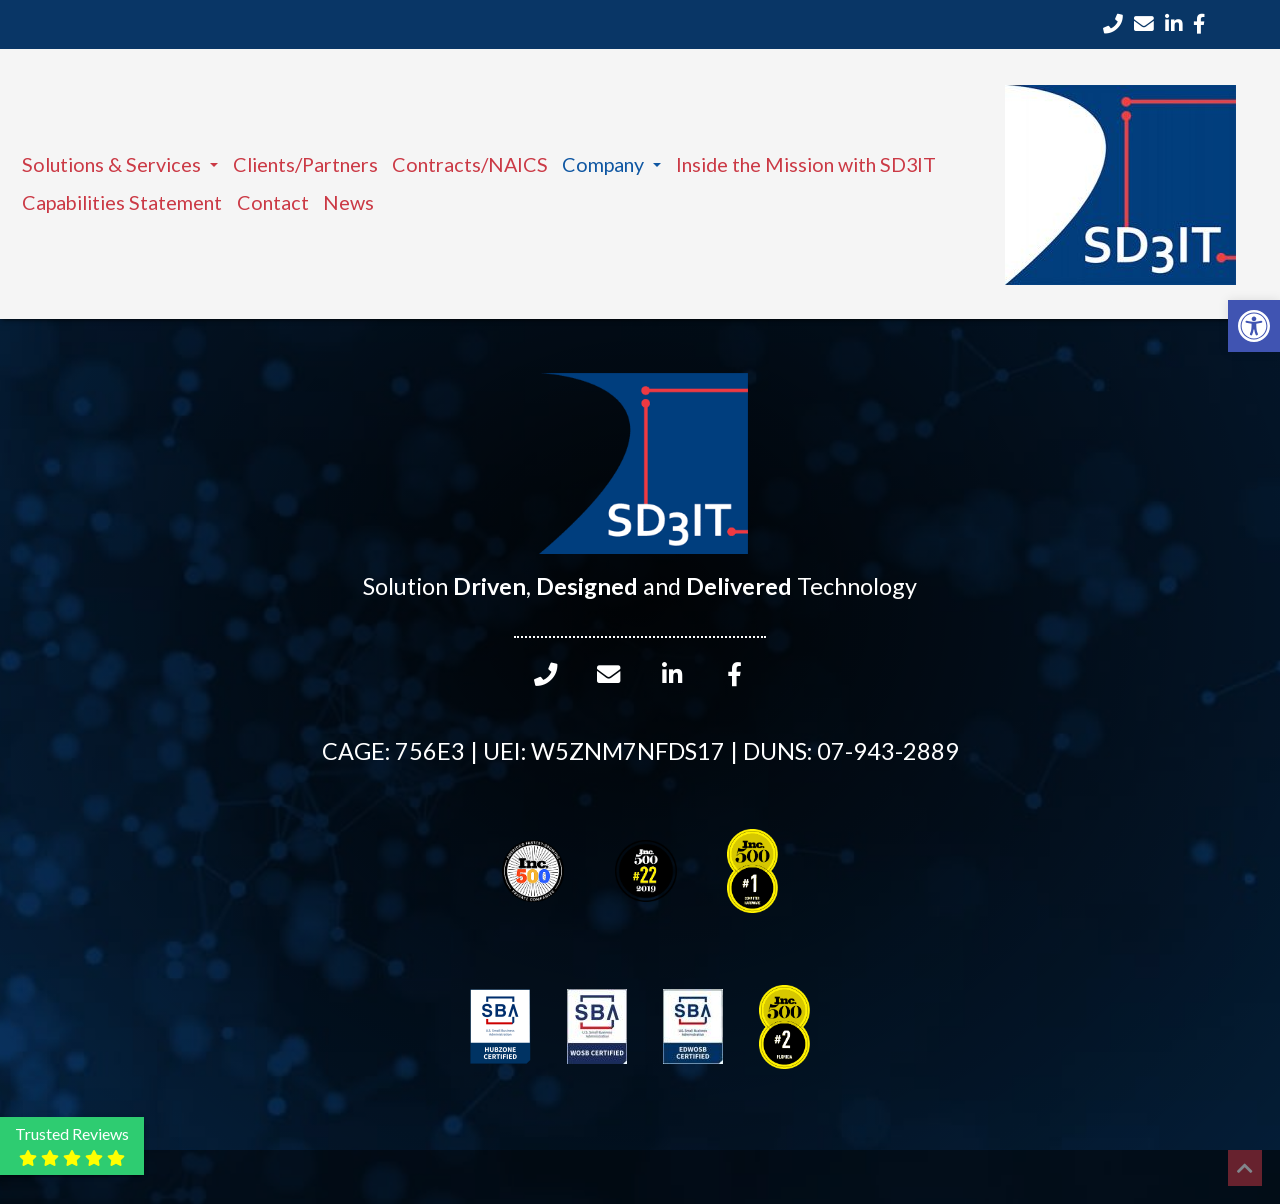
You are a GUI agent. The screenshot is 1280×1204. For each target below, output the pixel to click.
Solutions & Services (120, 164)
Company (611, 164)
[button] (1254, 326)
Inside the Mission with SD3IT (806, 164)
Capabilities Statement (122, 202)
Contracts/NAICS (470, 164)
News (348, 202)
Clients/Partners (305, 164)
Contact (273, 202)
